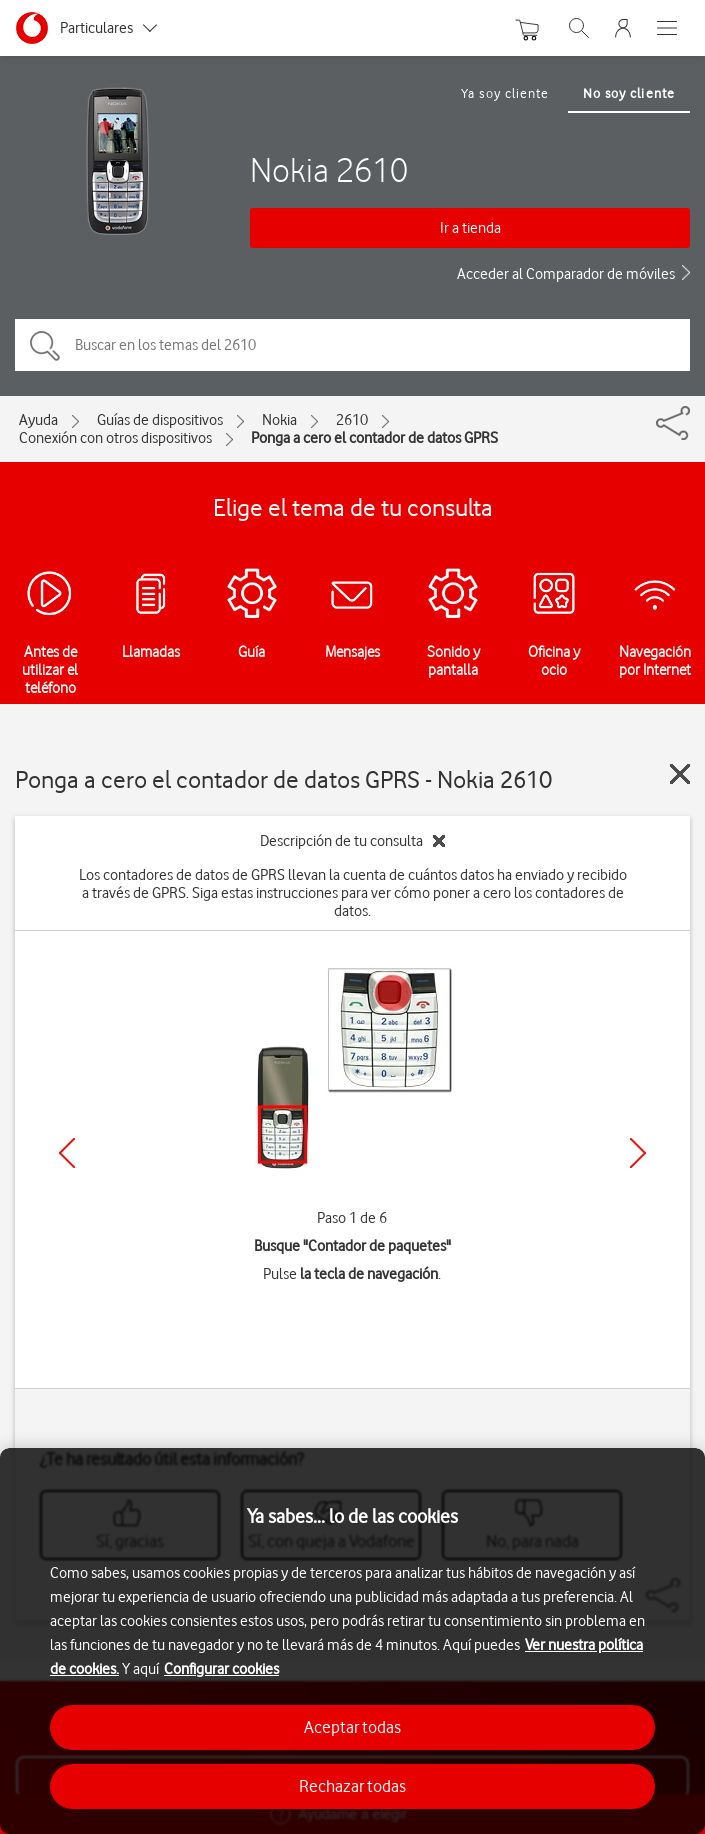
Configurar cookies (221, 1669)
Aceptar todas (352, 1727)
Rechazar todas (352, 1786)
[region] (352, 1641)
